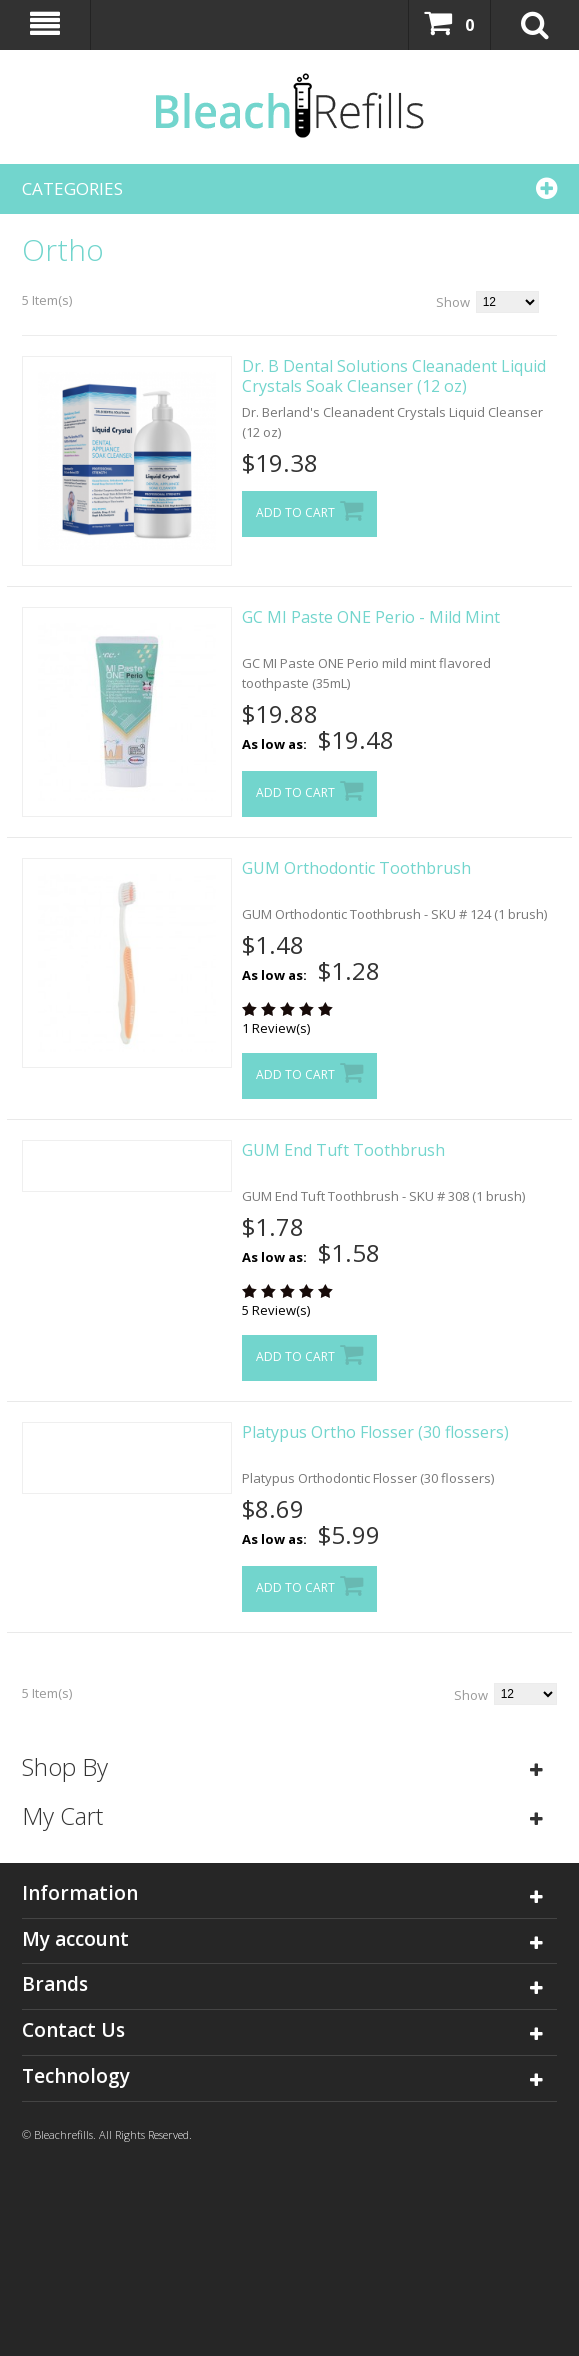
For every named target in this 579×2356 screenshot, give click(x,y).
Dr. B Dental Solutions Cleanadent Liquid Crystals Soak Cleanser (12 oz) (394, 376)
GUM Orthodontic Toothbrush (356, 868)
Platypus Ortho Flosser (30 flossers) (375, 1432)
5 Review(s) (276, 1310)
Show (453, 302)
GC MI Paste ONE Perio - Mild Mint (371, 617)
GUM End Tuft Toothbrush (343, 1150)
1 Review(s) (276, 1028)
